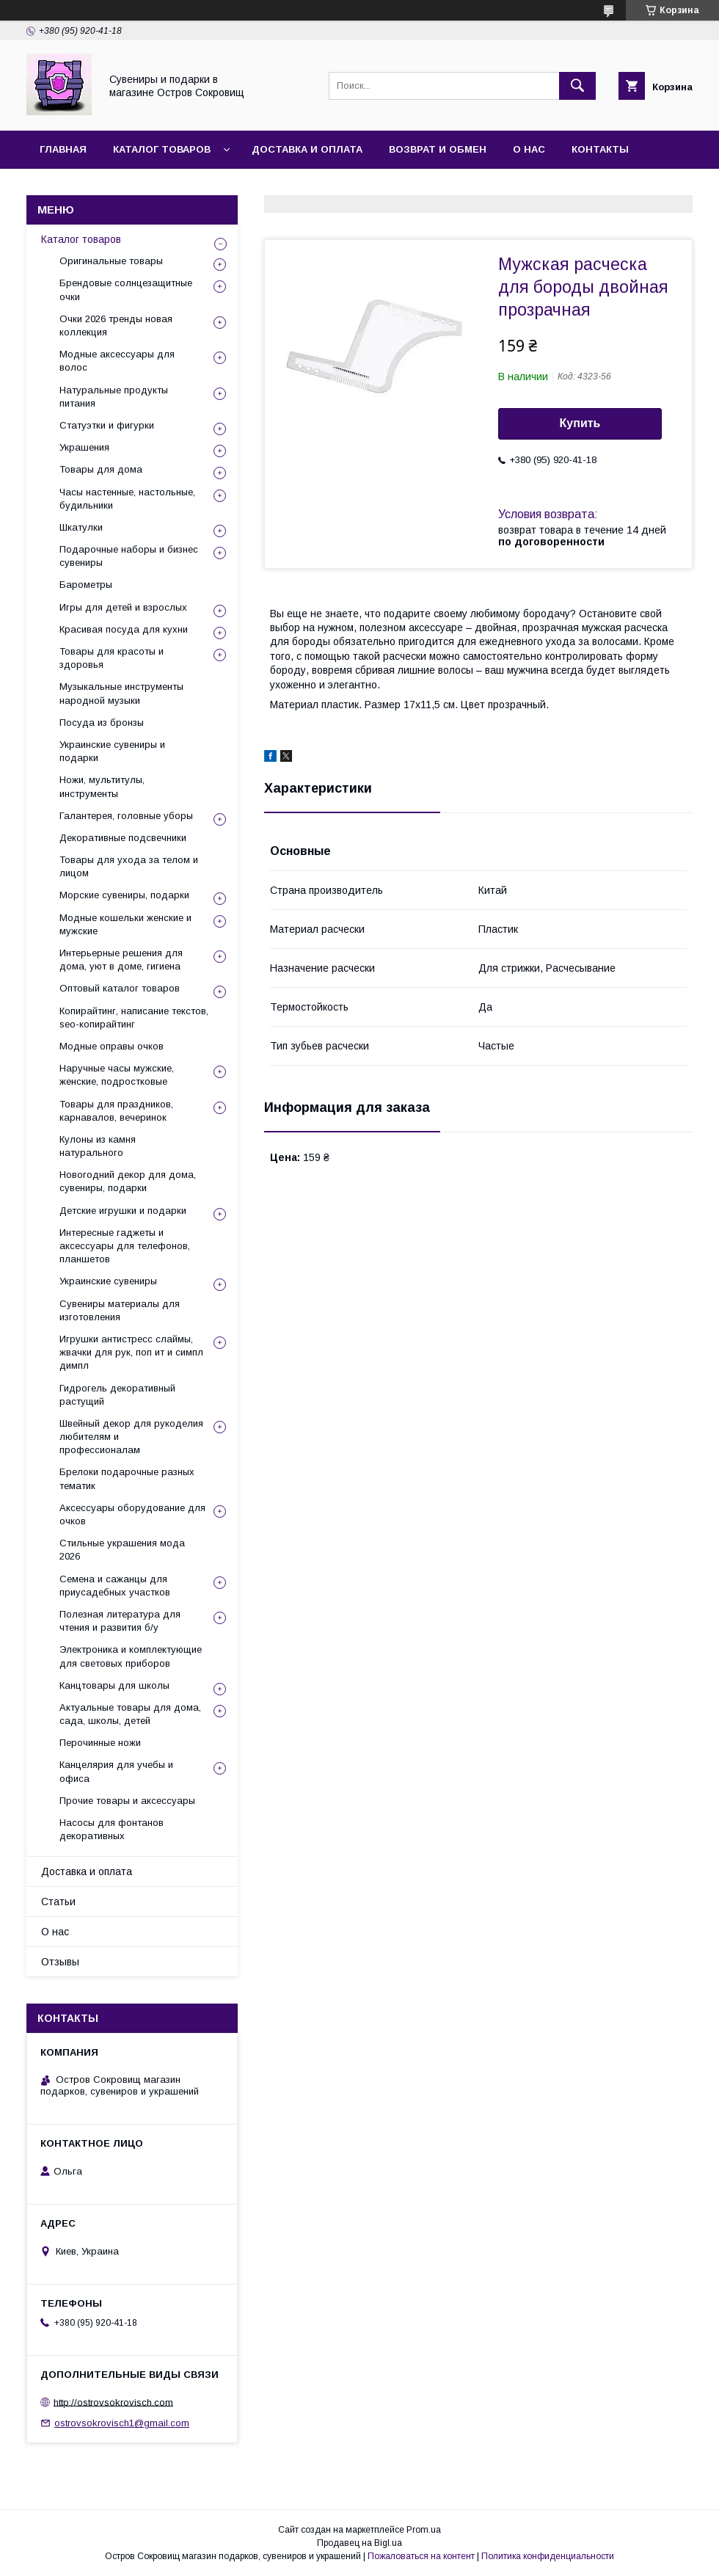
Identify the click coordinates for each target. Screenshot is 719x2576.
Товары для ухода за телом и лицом (128, 866)
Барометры (85, 584)
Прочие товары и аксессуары (127, 1800)
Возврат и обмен (437, 149)
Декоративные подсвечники (122, 837)
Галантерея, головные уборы (126, 815)
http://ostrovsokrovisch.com (113, 2401)
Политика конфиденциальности (547, 2556)
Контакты (600, 149)
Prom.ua (423, 2530)
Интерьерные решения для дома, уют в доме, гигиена (121, 959)
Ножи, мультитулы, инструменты (102, 786)
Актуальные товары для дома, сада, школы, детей (130, 1714)
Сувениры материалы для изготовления (119, 1310)
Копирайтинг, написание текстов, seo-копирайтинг (133, 1017)
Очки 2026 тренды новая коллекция (115, 325)
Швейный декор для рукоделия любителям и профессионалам (131, 1436)
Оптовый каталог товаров (119, 988)
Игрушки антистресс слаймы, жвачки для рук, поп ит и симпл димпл (131, 1352)
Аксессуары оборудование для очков (132, 1514)
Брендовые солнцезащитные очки (125, 289)
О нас (529, 149)
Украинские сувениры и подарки (112, 751)
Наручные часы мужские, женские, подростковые (116, 1075)
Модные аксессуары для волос (117, 361)
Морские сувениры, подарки (124, 894)
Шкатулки (81, 527)
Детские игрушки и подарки (122, 1210)
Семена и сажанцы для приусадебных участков (114, 1585)
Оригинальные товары (111, 260)
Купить (580, 423)
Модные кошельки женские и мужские (125, 924)
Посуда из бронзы (101, 722)
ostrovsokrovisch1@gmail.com (121, 2422)
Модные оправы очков (111, 1046)
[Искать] (577, 86)
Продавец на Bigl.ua (359, 2543)
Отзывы (63, 187)
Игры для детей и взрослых (123, 607)
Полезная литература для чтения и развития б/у (119, 1621)
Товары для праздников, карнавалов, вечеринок (116, 1111)
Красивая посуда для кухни (123, 629)
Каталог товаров (162, 149)
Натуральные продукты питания (113, 397)
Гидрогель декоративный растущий (117, 1395)
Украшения (84, 447)
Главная (63, 149)
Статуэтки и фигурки (106, 425)
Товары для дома (100, 469)
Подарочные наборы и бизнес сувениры (128, 556)
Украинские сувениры (108, 1281)
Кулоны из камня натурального (97, 1146)
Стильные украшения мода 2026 (122, 1550)
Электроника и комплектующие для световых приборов (130, 1656)
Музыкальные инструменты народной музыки (121, 693)
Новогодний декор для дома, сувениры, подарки (127, 1181)
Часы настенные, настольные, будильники (127, 499)
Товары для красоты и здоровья (111, 658)
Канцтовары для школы (114, 1685)
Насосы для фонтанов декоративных (111, 1829)
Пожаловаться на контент (421, 2556)
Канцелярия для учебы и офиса (116, 1771)
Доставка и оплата (307, 149)
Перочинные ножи (100, 1742)
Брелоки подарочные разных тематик (126, 1478)
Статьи (58, 1901)
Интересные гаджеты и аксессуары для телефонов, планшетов (124, 1246)
